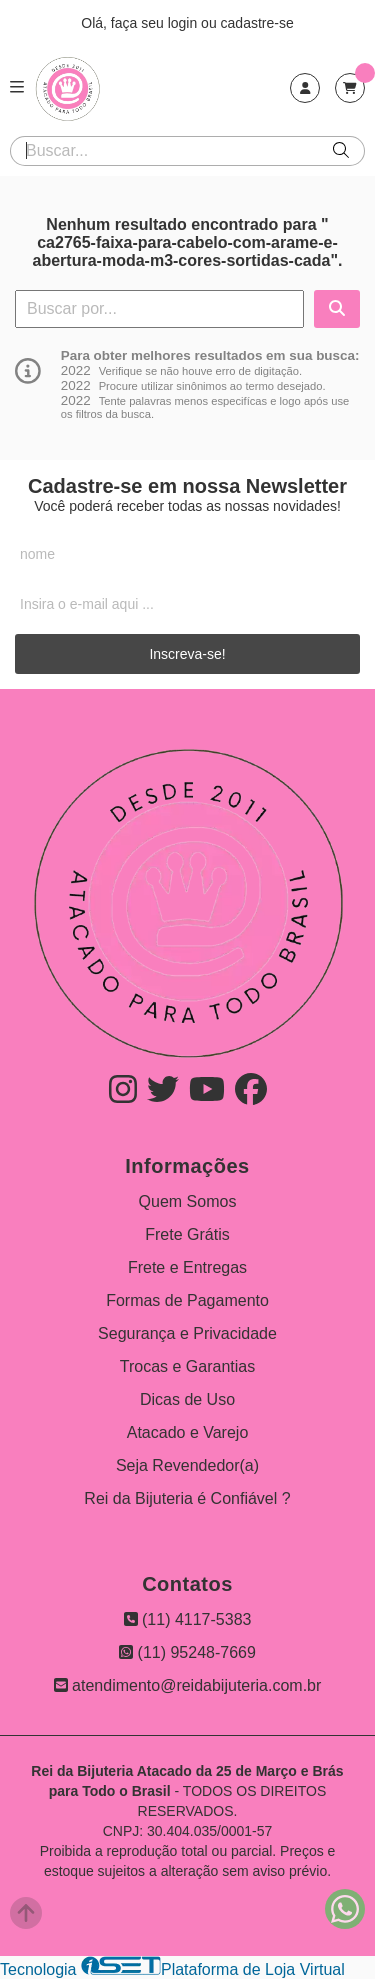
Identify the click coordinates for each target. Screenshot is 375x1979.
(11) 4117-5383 (188, 1619)
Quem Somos (188, 1201)
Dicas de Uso (187, 1399)
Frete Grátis (187, 1234)
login (184, 23)
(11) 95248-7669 (187, 1652)
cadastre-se (257, 23)
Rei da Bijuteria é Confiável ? (187, 1498)
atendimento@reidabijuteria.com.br (188, 1685)
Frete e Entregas (187, 1267)
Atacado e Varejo (188, 1432)
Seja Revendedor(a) (187, 1465)
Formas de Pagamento (187, 1300)
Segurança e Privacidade (187, 1333)
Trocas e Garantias (187, 1366)
